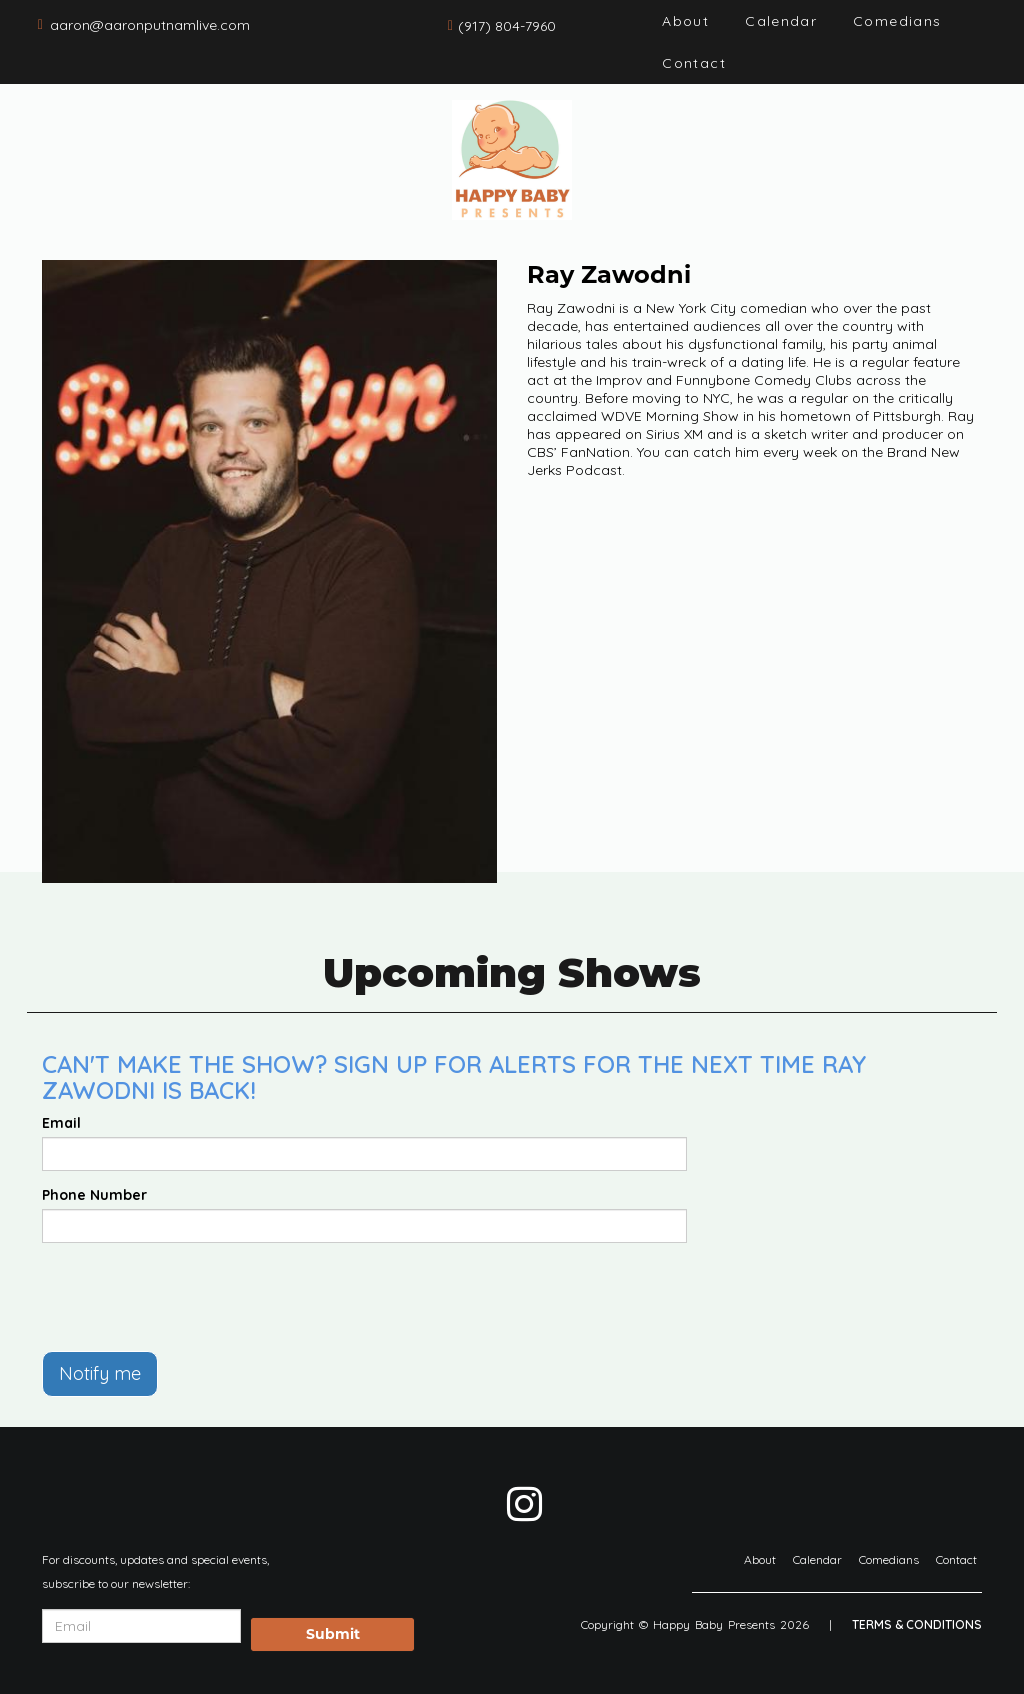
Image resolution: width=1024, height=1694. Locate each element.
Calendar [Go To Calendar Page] (781, 21)
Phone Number (94, 1195)
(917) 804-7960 (507, 26)
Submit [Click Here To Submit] (333, 1634)
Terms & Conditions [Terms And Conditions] (917, 1624)
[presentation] (194, 1297)
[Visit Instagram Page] (524, 1504)
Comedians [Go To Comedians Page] (897, 21)
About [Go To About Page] (685, 21)
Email (61, 1123)
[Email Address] (141, 1626)
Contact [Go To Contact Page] (694, 63)
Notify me (100, 1373)
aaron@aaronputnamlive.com (150, 25)
